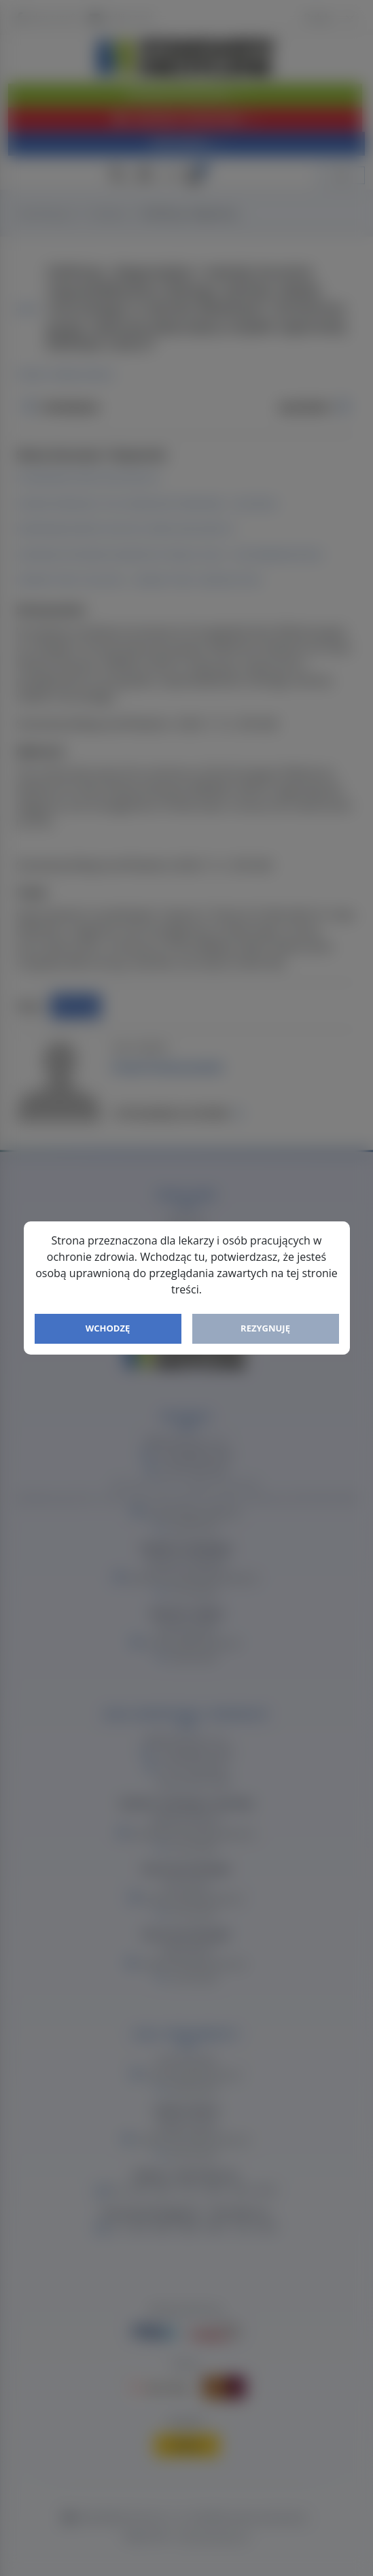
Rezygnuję (265, 1328)
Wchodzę (108, 1328)
